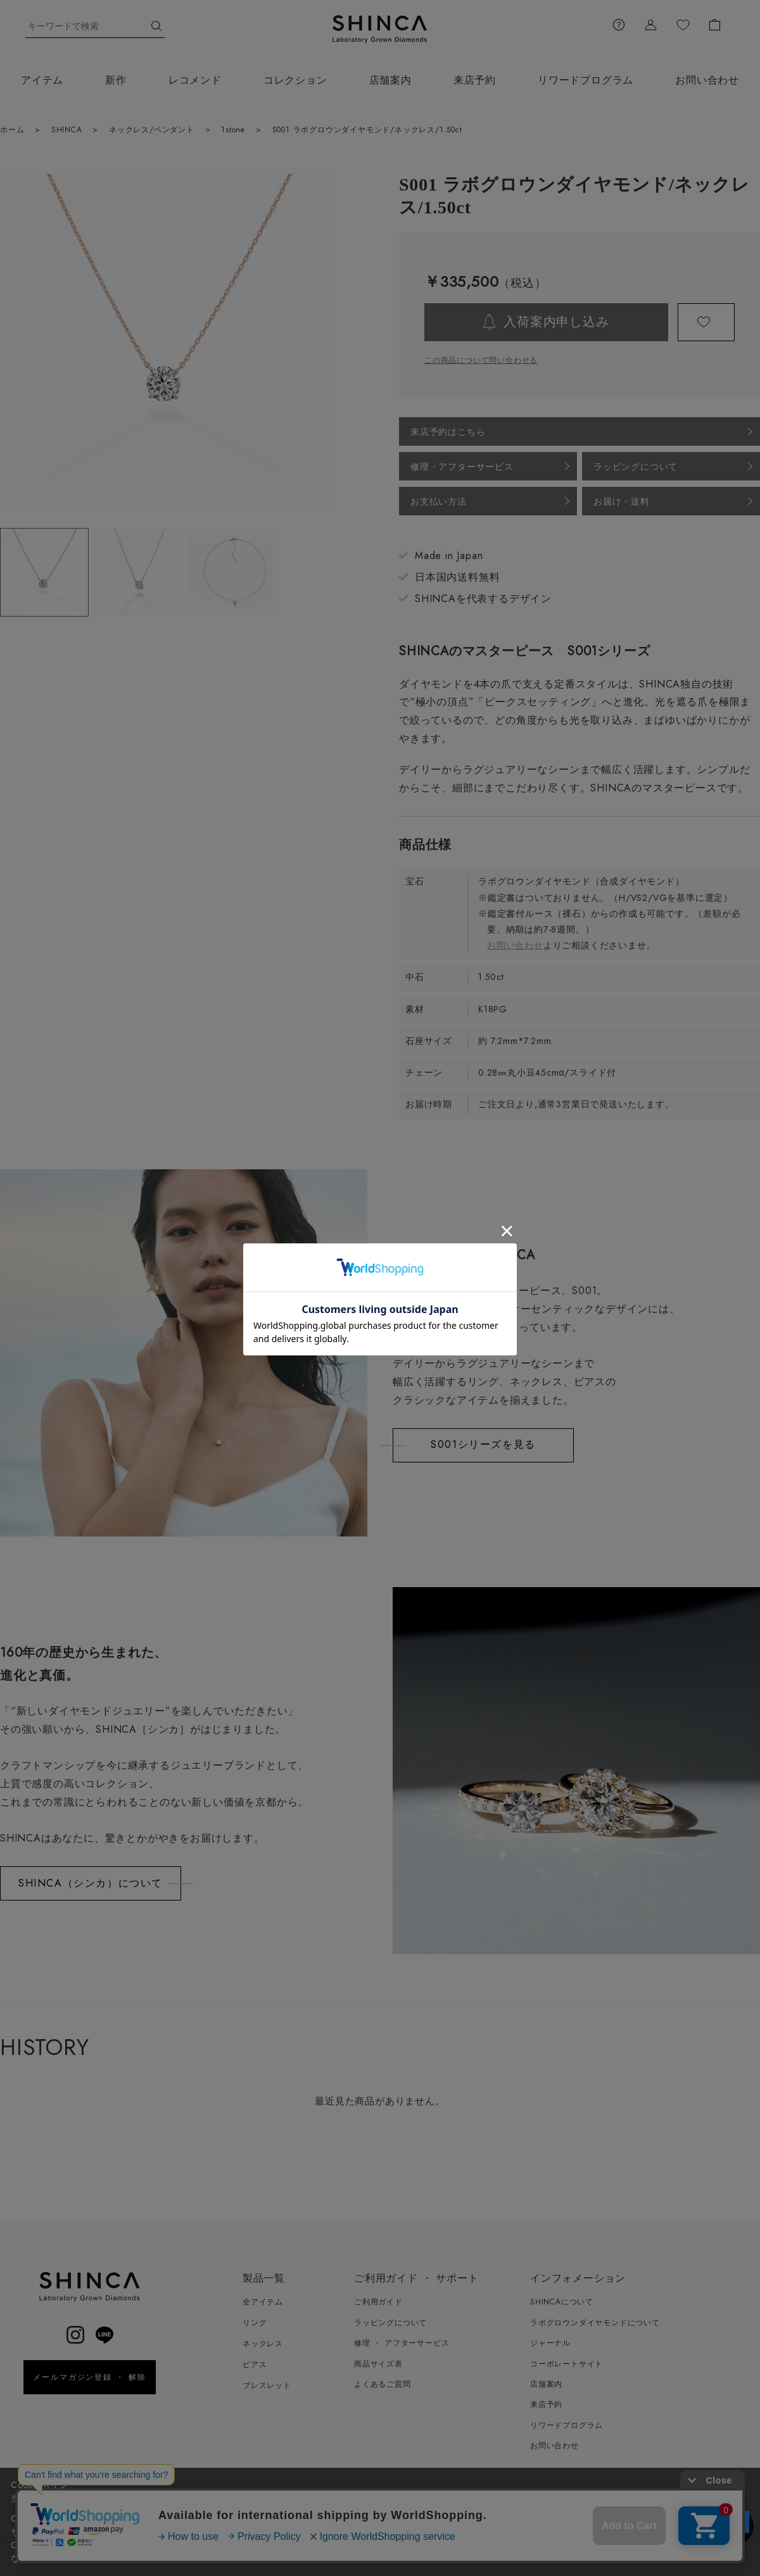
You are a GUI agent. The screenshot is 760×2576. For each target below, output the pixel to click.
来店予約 (474, 80)
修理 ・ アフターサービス (401, 2343)
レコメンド (195, 80)
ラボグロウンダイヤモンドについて (595, 2322)
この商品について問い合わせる (481, 360)
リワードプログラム (585, 80)
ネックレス (263, 2343)
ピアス (255, 2364)
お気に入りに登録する (706, 322)
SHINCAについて (561, 2302)
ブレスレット (267, 2385)
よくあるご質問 (382, 2384)
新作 (116, 80)
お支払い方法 (438, 501)
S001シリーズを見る (483, 1444)
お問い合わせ (515, 945)
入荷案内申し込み (556, 322)
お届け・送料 (621, 501)
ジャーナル (550, 2343)
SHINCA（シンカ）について (90, 1883)
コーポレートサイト (566, 2364)
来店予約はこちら (447, 431)
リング (255, 2322)
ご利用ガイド (378, 2302)
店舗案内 (390, 80)
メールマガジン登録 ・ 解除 (90, 2377)
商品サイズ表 (378, 2364)
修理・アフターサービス (462, 466)
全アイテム (263, 2302)
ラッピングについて (635, 466)
